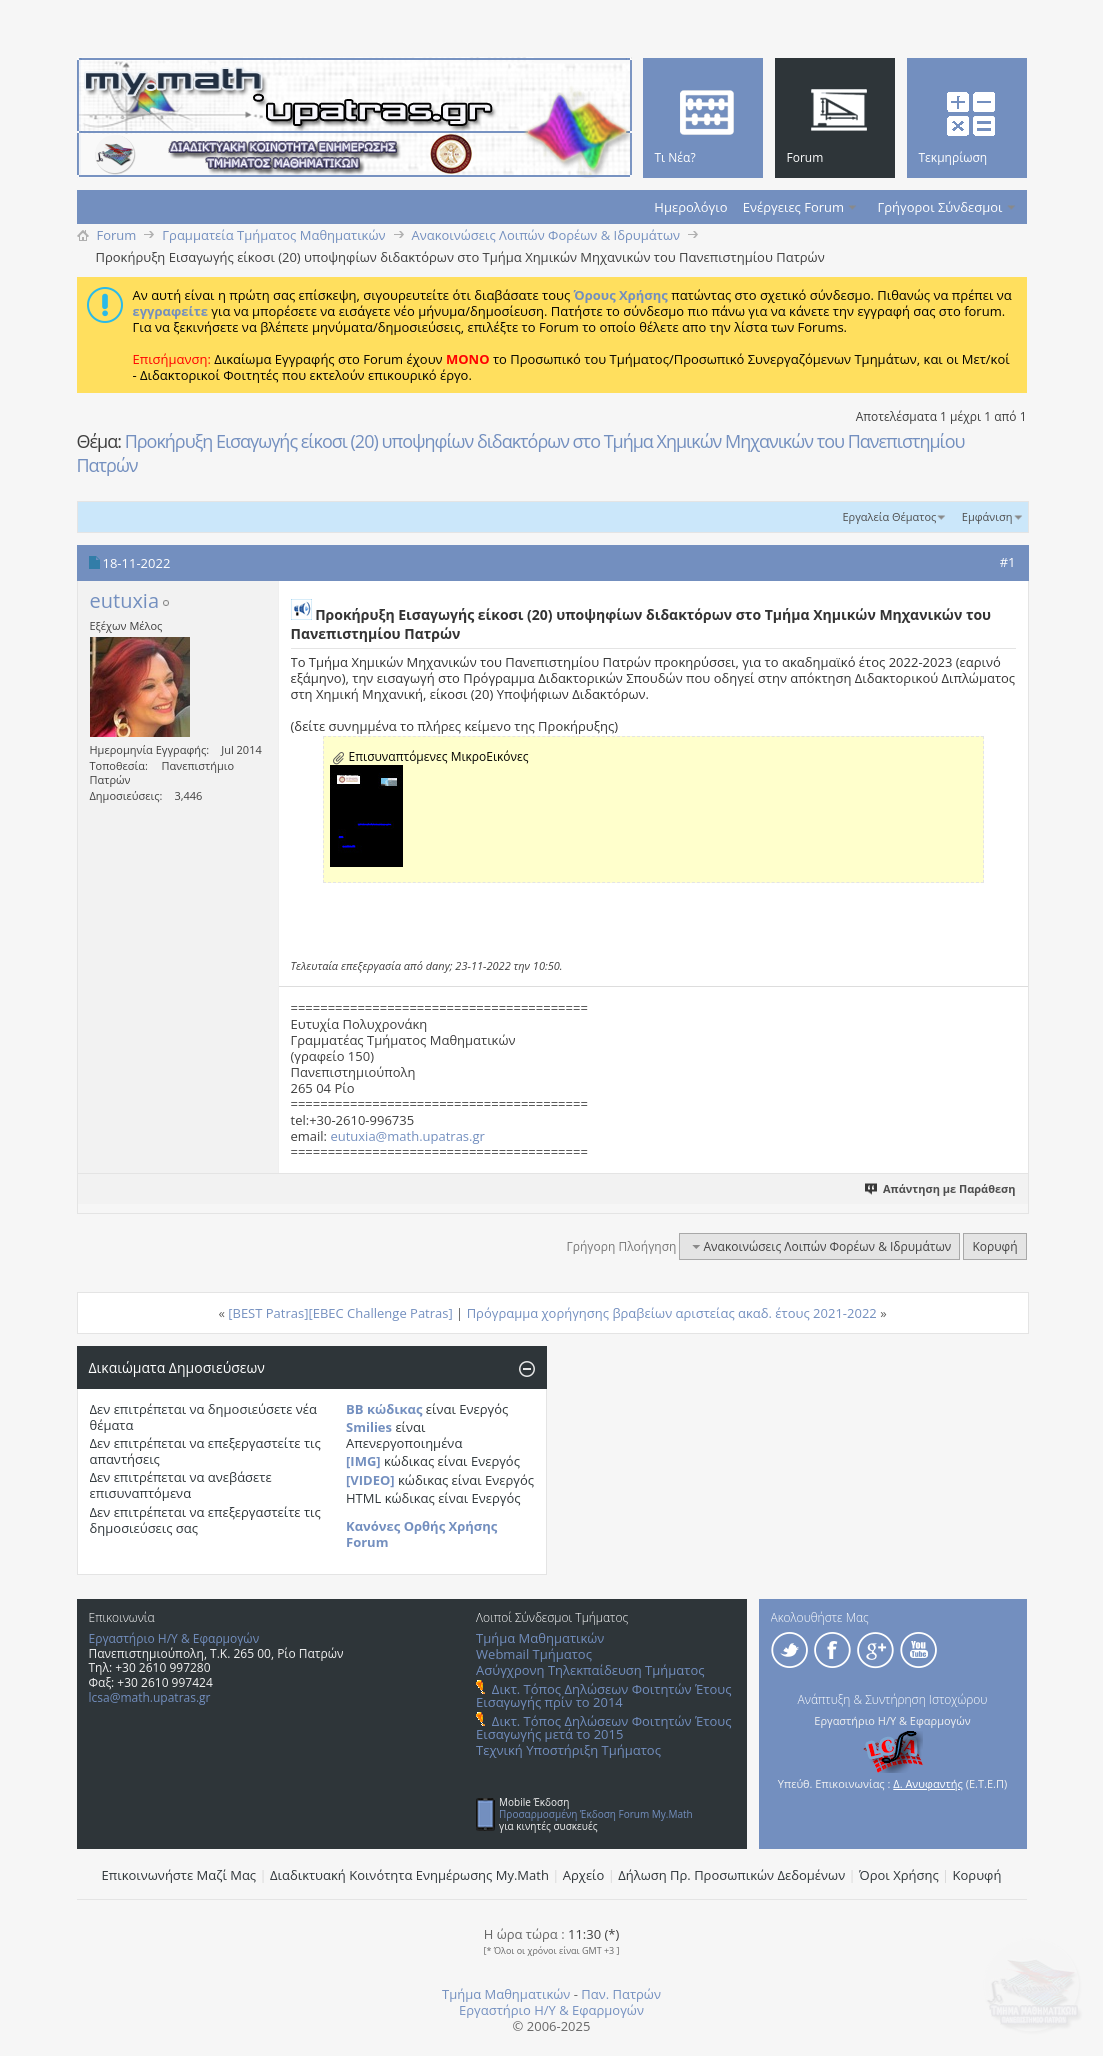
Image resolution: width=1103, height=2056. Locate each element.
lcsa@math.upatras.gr (150, 1697)
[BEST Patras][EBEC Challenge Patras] (340, 1313)
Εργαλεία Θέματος (889, 516)
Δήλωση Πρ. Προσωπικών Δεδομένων (731, 1875)
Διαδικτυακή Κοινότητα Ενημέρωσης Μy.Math (409, 1875)
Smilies (369, 1427)
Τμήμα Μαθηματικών (540, 1638)
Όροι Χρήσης (899, 1875)
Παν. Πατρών (621, 1994)
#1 (1008, 562)
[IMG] (363, 1461)
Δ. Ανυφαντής (928, 1783)
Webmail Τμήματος (534, 1654)
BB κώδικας (384, 1409)
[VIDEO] (370, 1480)
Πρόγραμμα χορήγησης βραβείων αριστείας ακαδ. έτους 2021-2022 (672, 1313)
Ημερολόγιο (690, 207)
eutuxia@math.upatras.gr (407, 1136)
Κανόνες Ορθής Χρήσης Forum (421, 1534)
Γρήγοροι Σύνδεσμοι (940, 207)
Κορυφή (994, 1246)
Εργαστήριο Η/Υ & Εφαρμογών (174, 1638)
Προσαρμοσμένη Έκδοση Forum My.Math (596, 1814)
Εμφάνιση (987, 516)
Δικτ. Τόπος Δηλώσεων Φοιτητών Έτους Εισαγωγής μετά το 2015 (603, 1727)
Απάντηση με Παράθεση (940, 1188)
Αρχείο (584, 1875)
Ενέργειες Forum (793, 207)
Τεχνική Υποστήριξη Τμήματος (568, 1750)
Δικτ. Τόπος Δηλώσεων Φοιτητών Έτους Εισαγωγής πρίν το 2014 (603, 1695)
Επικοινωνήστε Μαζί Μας (179, 1875)
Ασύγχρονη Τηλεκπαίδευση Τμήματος (590, 1670)
